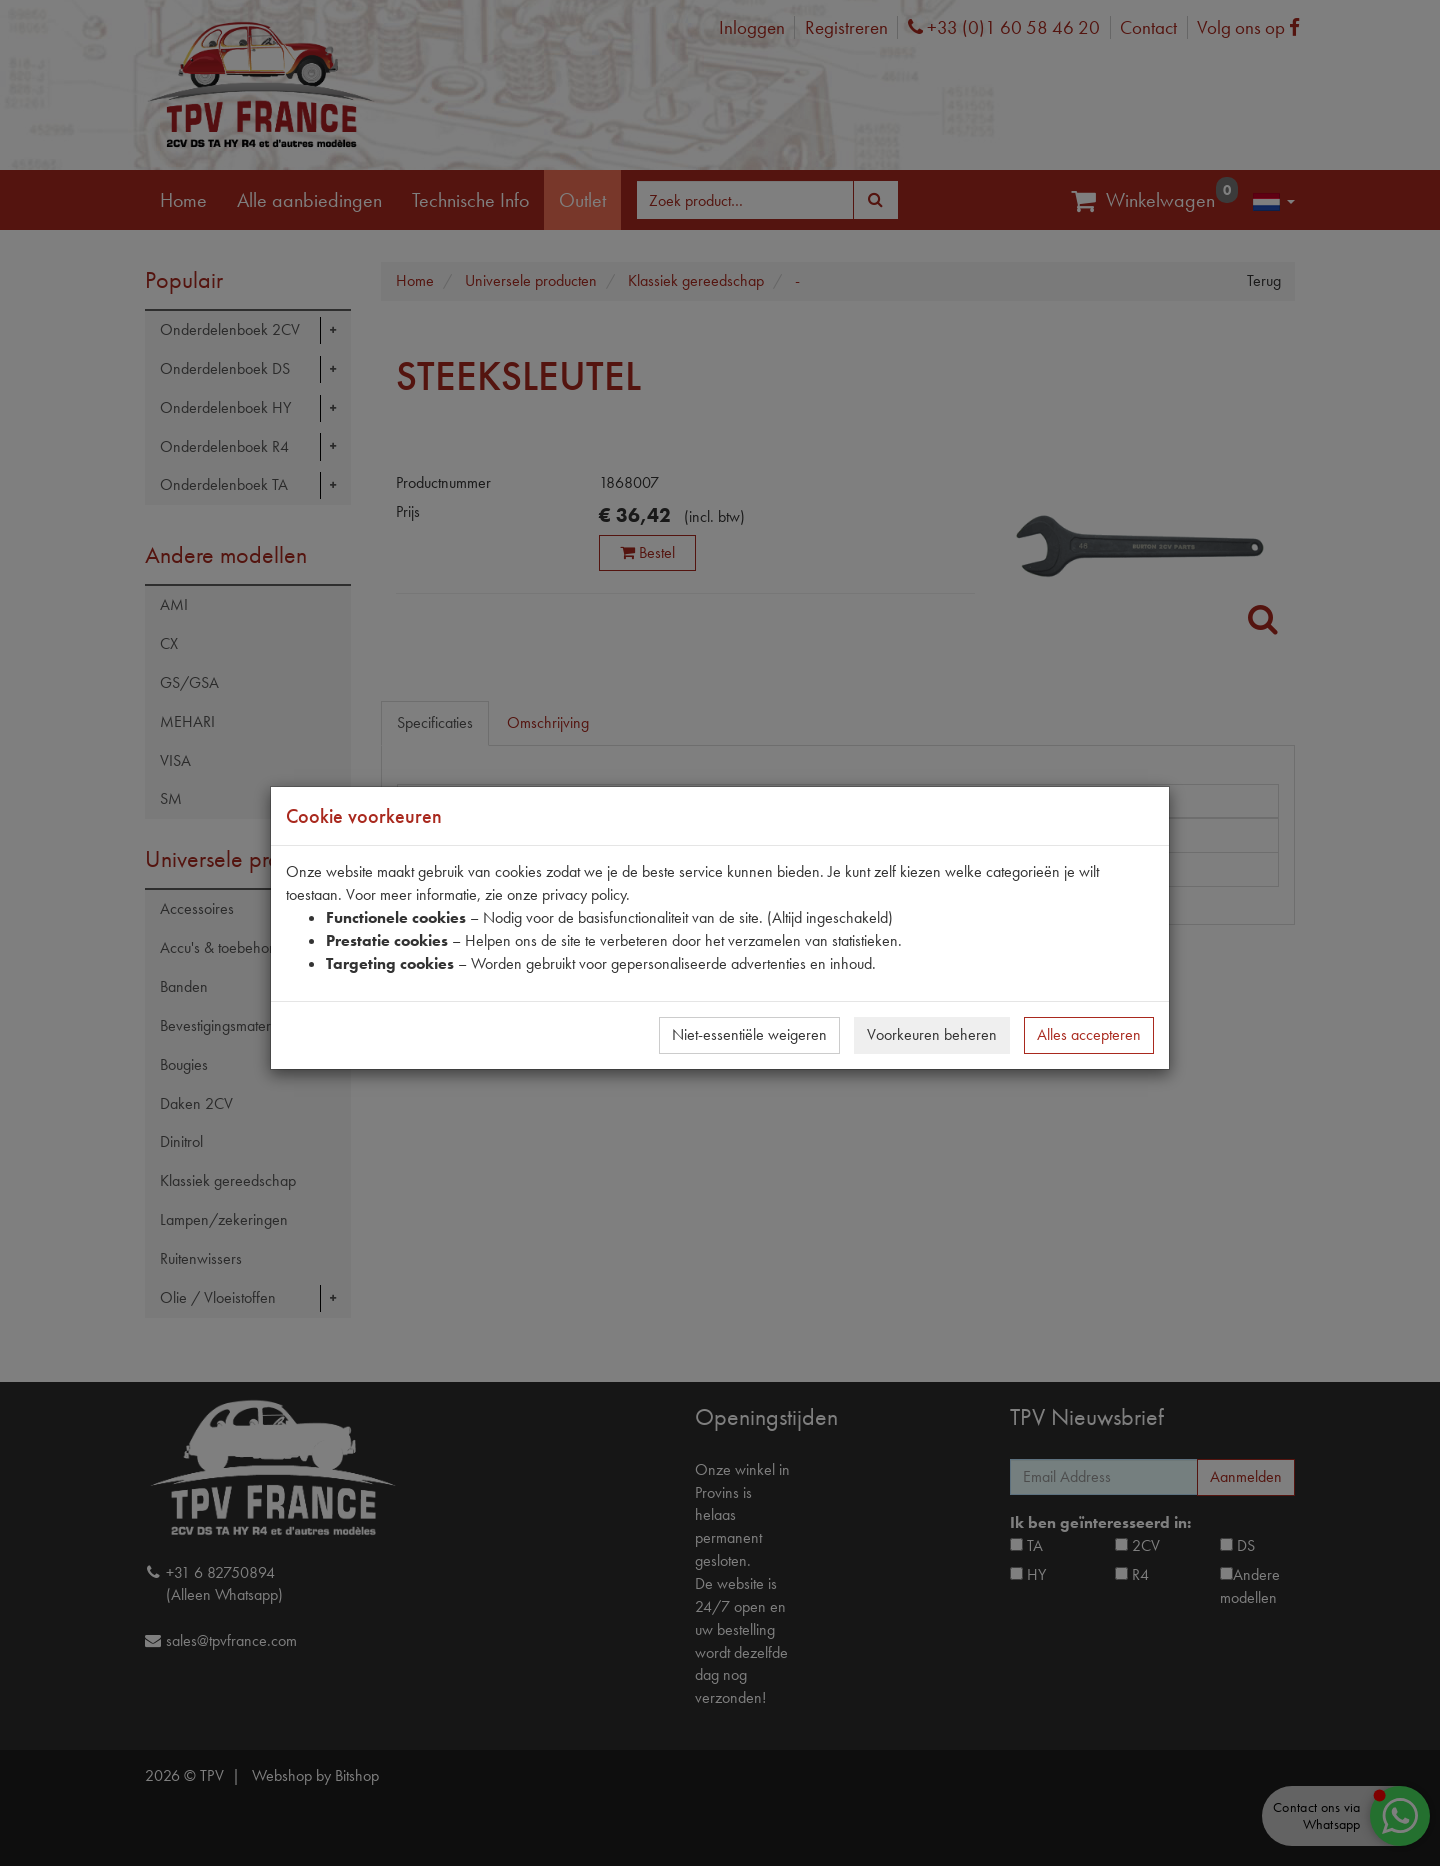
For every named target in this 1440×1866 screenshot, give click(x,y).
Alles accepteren (1089, 1034)
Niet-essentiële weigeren (749, 1034)
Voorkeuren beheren (932, 1034)
